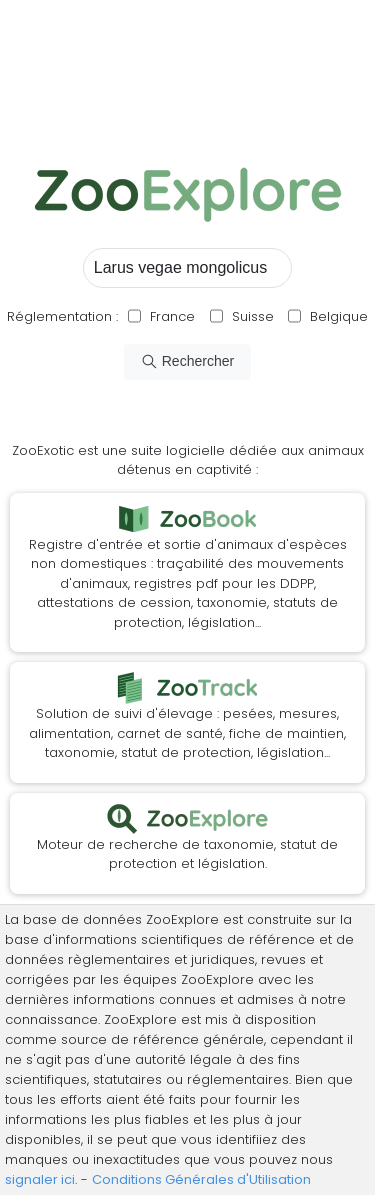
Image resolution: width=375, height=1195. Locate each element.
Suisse (253, 316)
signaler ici (40, 1179)
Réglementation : (62, 316)
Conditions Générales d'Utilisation (201, 1179)
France (170, 316)
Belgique (337, 316)
